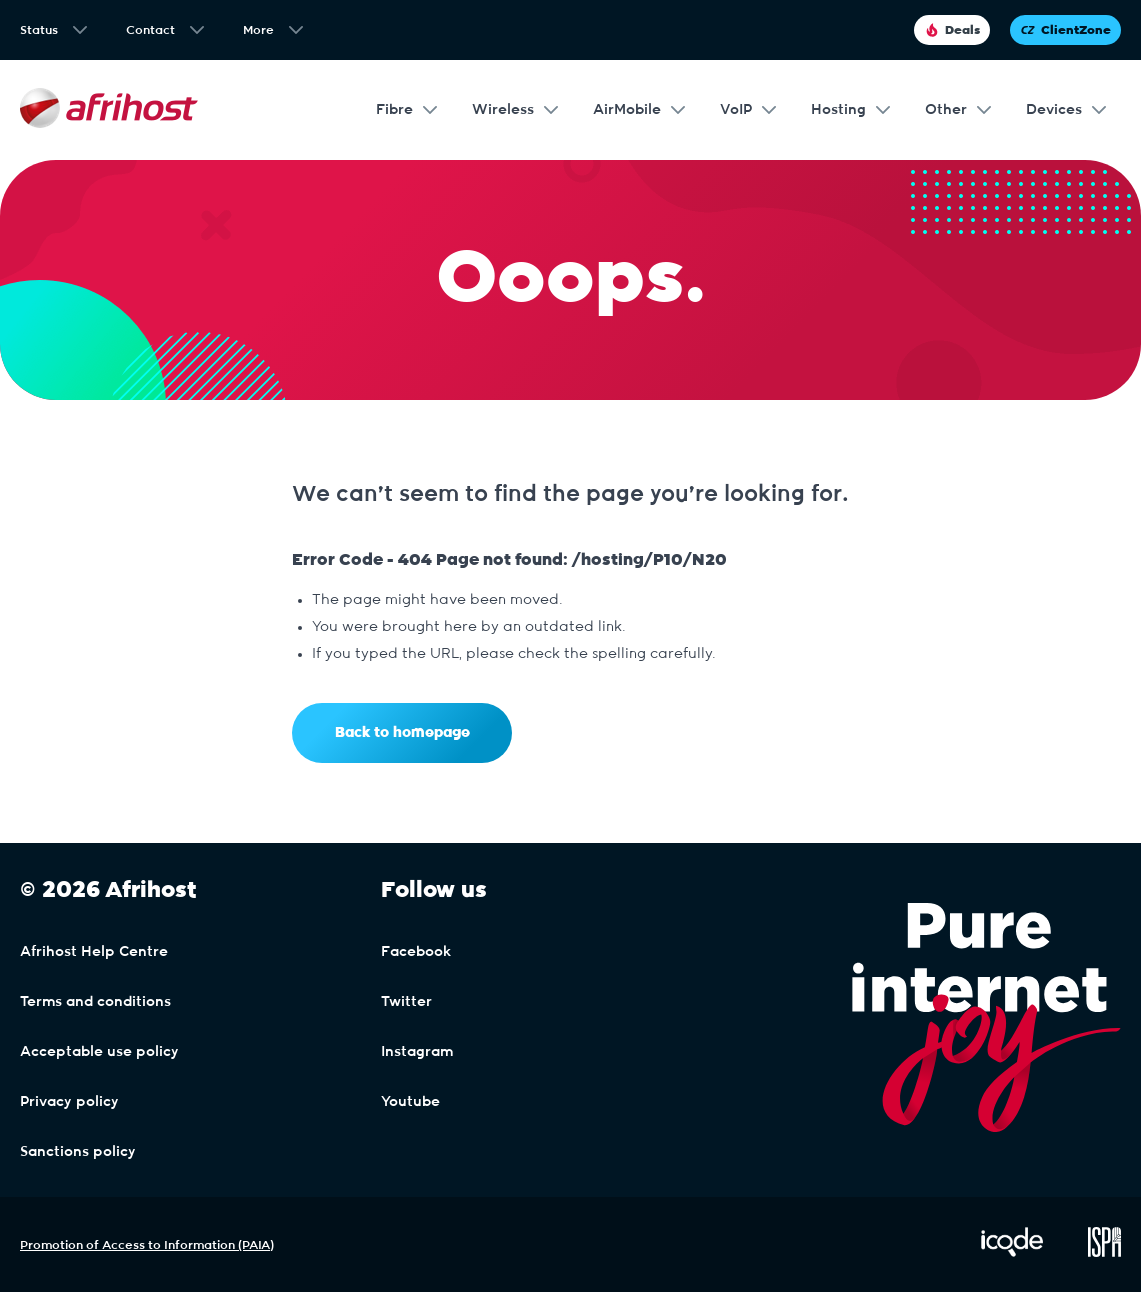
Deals (952, 30)
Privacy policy (69, 1102)
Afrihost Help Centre (94, 952)
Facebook (416, 952)
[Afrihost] (109, 110)
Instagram (417, 1052)
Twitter (406, 1002)
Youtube (410, 1102)
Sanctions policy (78, 1152)
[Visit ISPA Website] (1104, 1253)
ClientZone (1065, 30)
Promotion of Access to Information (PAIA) (147, 1245)
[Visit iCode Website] (1012, 1253)
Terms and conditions (95, 1002)
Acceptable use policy (99, 1052)
